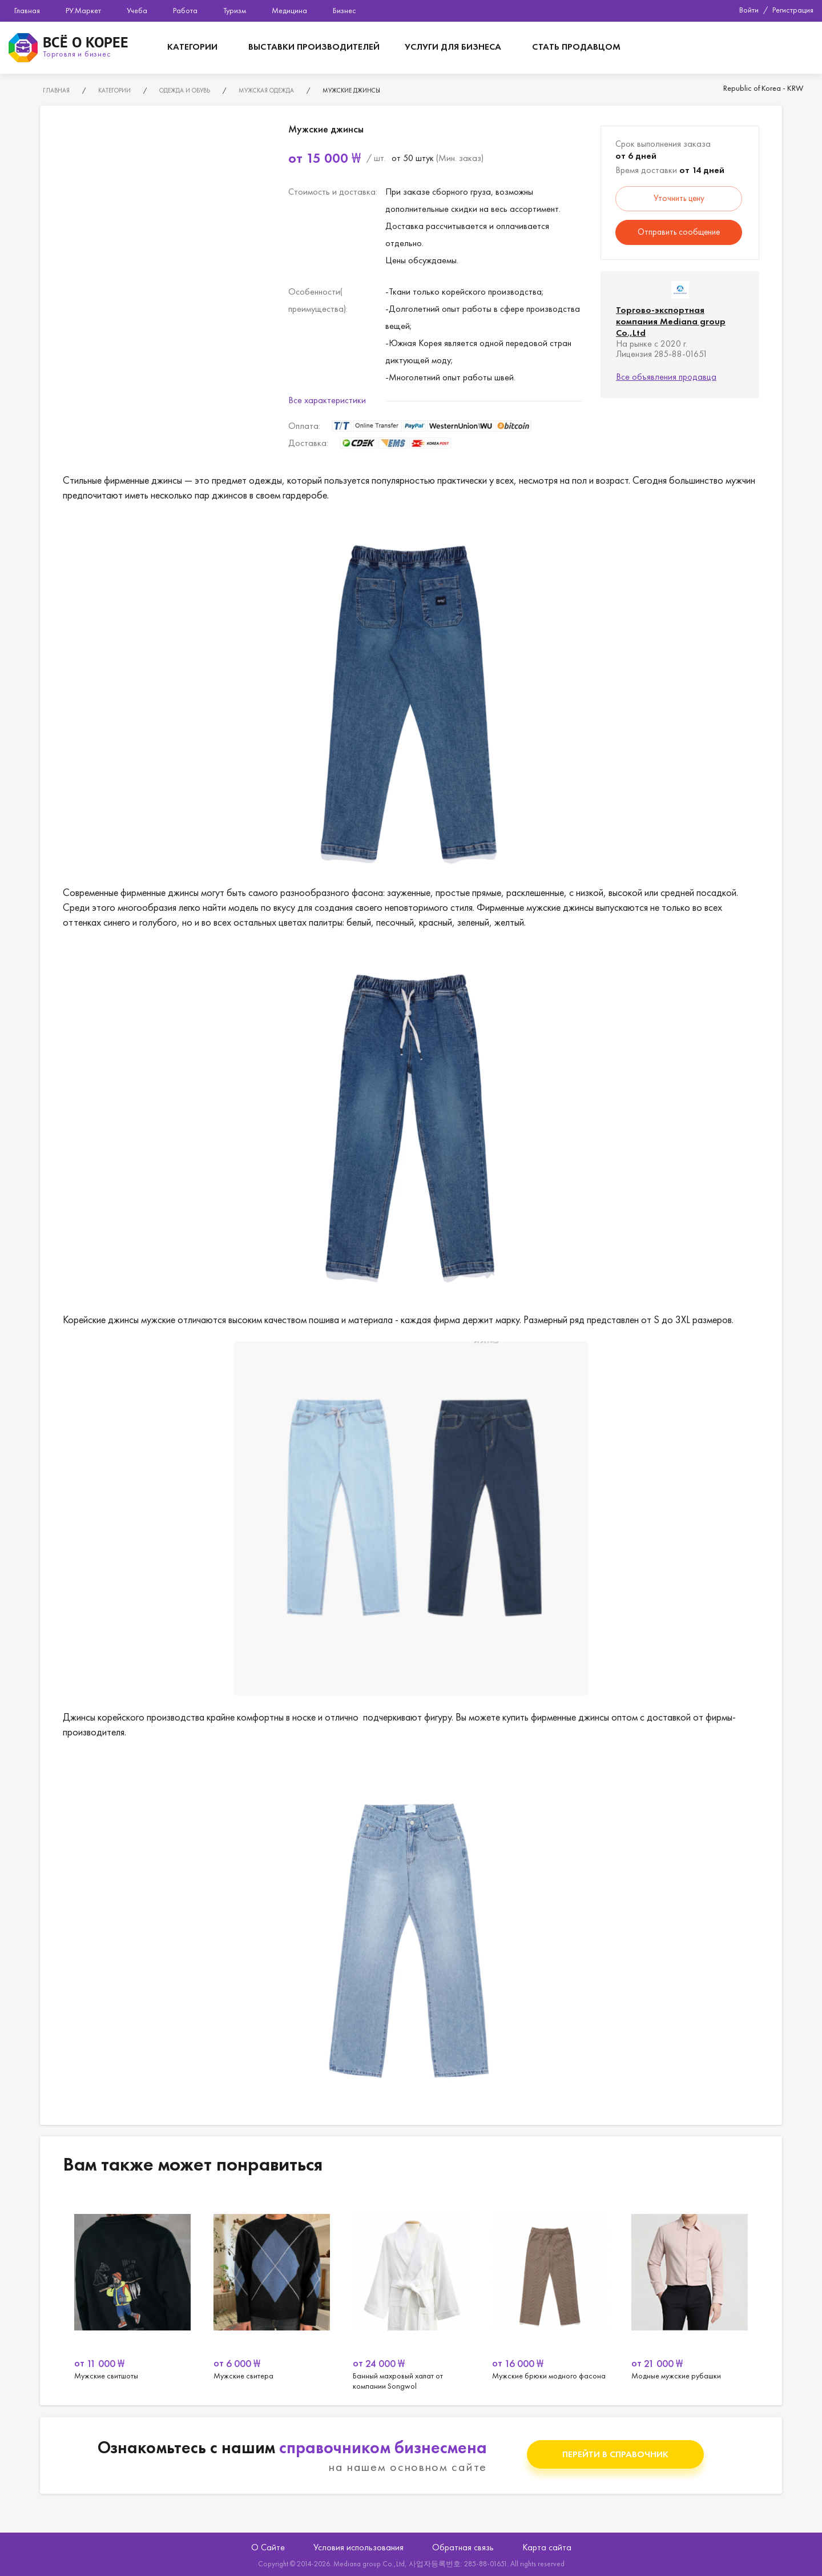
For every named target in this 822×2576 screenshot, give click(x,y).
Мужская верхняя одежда (132, 2292)
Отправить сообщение (679, 232)
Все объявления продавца (666, 377)
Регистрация (792, 10)
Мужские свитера (411, 2292)
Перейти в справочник (615, 2454)
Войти (749, 10)
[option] (132, 2292)
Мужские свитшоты (271, 2292)
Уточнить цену (679, 198)
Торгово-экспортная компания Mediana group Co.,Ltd (671, 321)
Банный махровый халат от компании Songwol (550, 2292)
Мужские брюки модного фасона (689, 2292)
